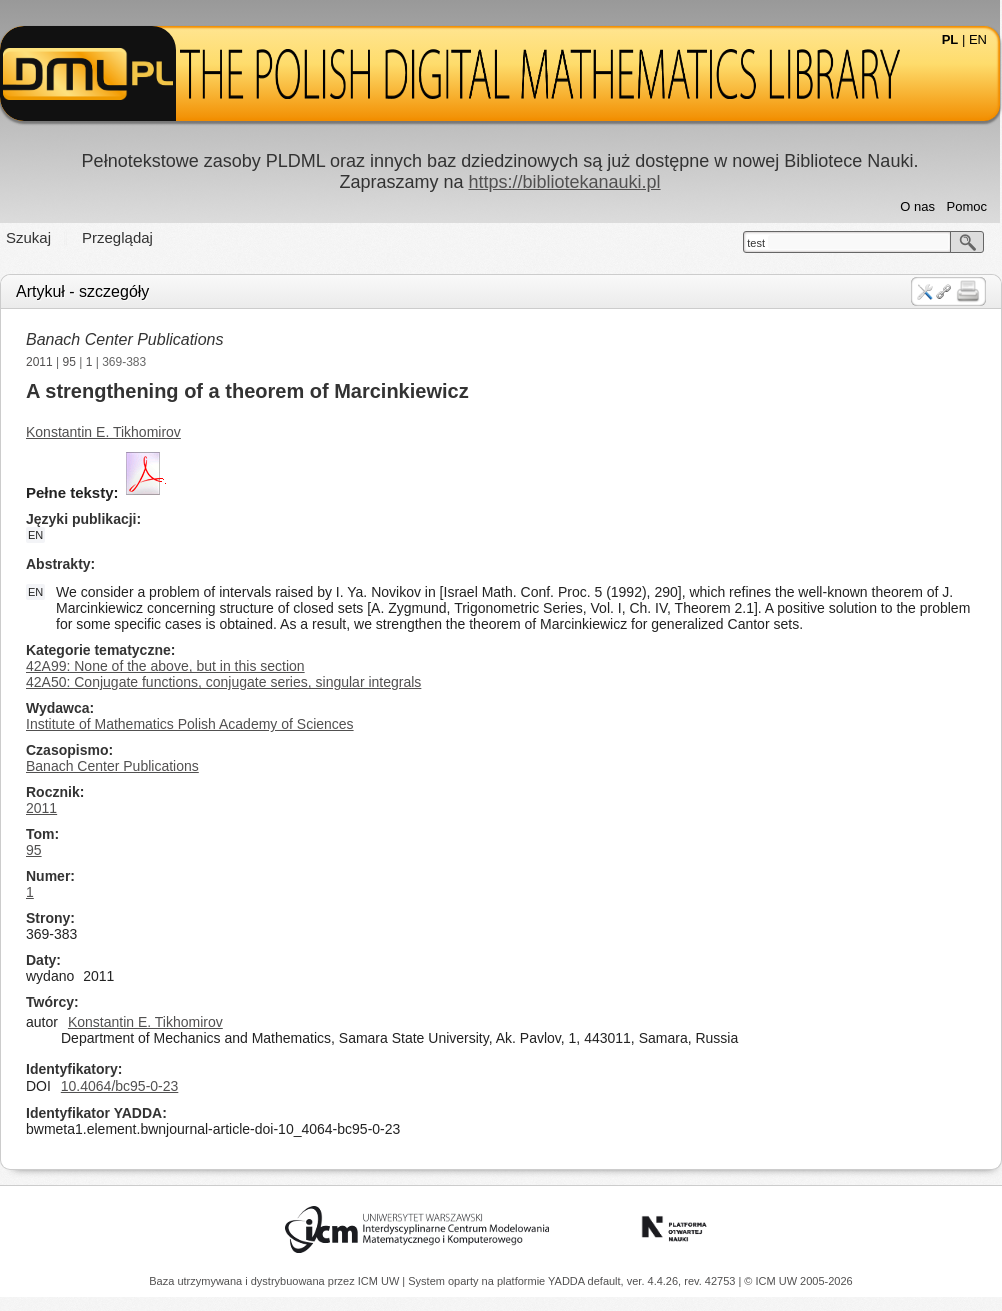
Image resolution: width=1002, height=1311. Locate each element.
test (756, 243)
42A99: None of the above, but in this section (165, 666)
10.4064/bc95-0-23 (120, 1086)
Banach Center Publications (124, 339)
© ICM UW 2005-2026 (798, 1281)
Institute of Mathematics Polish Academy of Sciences (190, 724)
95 (69, 362)
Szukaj (28, 237)
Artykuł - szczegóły (82, 291)
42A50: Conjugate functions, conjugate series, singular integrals (223, 682)
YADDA (568, 1281)
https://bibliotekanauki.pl (564, 182)
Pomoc (967, 206)
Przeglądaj (117, 237)
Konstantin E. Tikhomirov (103, 432)
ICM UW (380, 1281)
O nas (917, 206)
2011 (39, 362)
